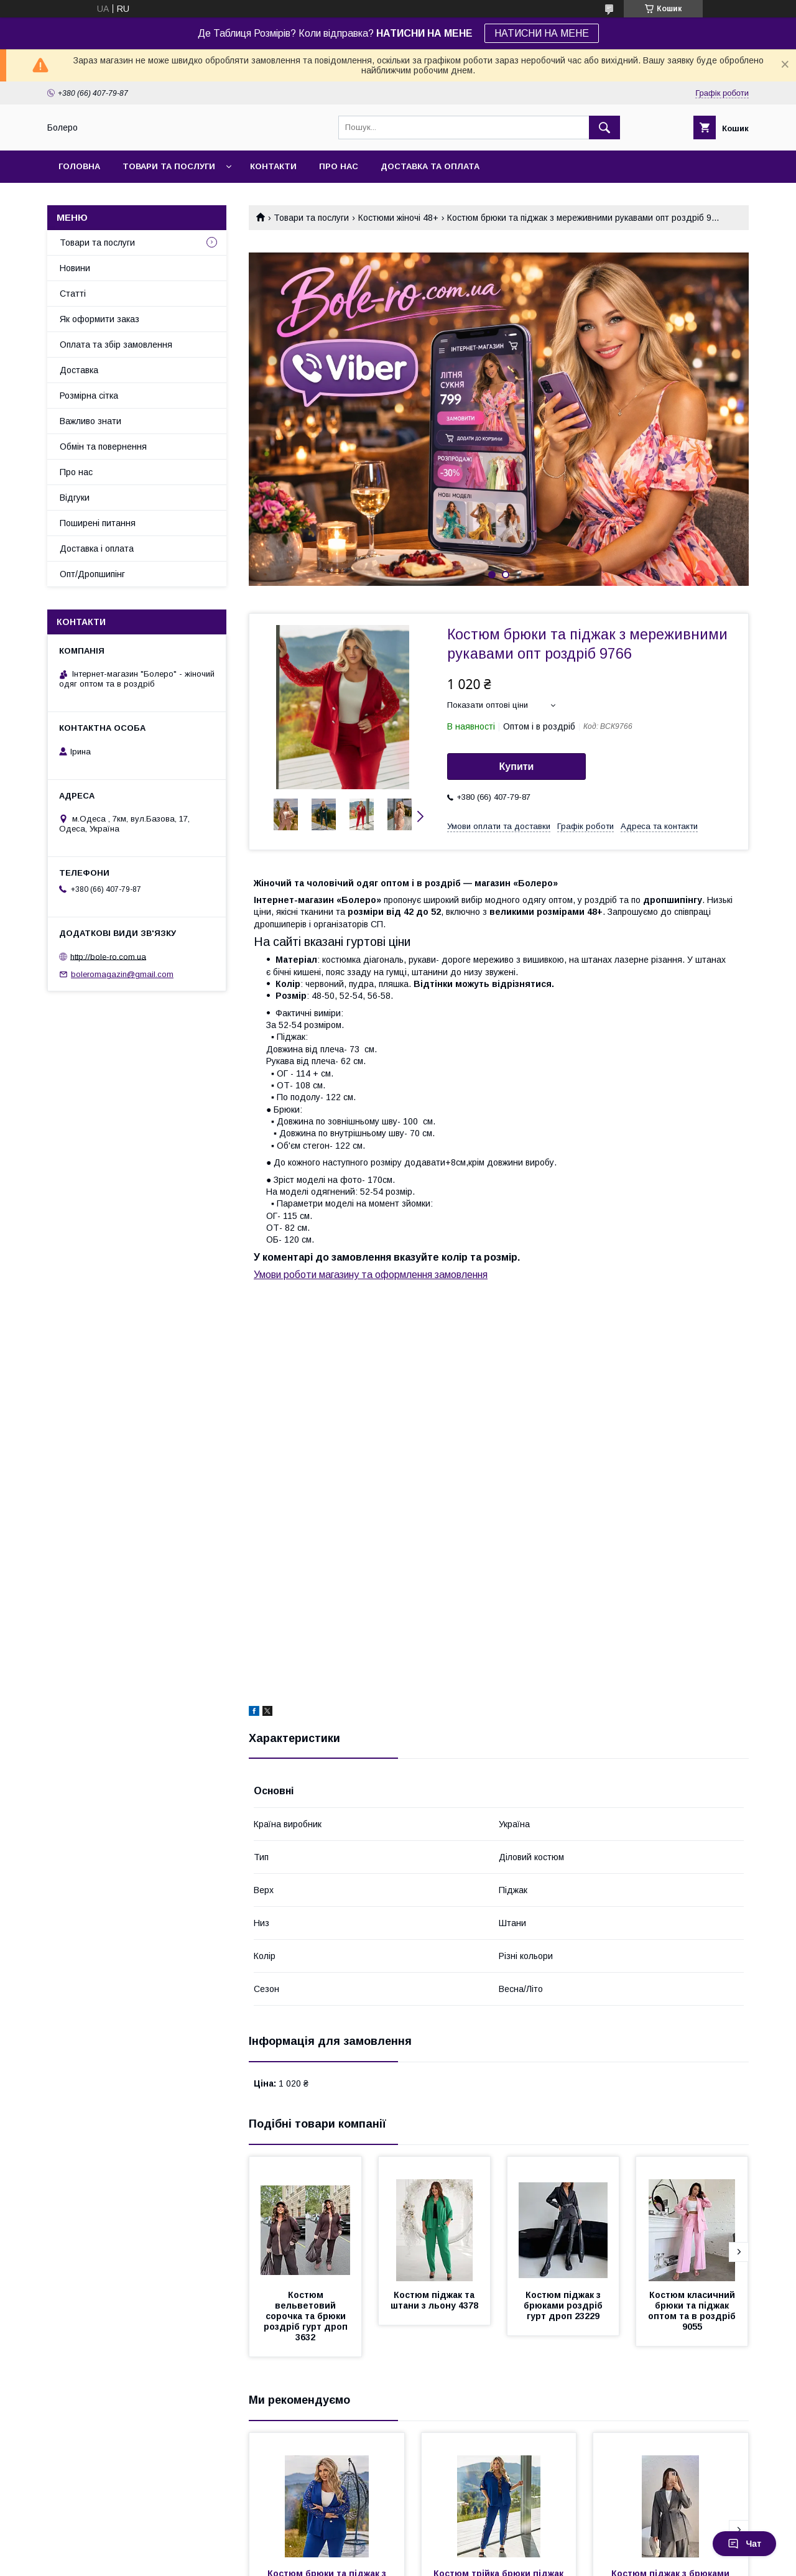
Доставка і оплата (97, 549)
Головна (79, 166)
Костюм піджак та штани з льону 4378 (434, 2300)
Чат (744, 2543)
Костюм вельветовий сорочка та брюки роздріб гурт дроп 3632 (307, 2316)
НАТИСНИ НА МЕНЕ (541, 33)
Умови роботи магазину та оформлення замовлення (371, 1274)
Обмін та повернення (103, 447)
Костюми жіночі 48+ (398, 218)
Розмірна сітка (89, 396)
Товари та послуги (169, 166)
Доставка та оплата (430, 166)
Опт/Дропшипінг (92, 574)
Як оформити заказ (99, 319)
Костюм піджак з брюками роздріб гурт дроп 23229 (564, 2305)
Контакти (273, 166)
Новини (75, 268)
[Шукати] (604, 127)
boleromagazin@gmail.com (122, 974)
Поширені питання (98, 523)
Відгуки (75, 498)
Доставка (79, 370)
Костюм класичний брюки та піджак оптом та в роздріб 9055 (693, 2311)
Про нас (338, 166)
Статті (73, 294)
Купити (516, 766)
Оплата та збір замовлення (116, 345)
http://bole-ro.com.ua (108, 956)
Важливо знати (90, 421)
